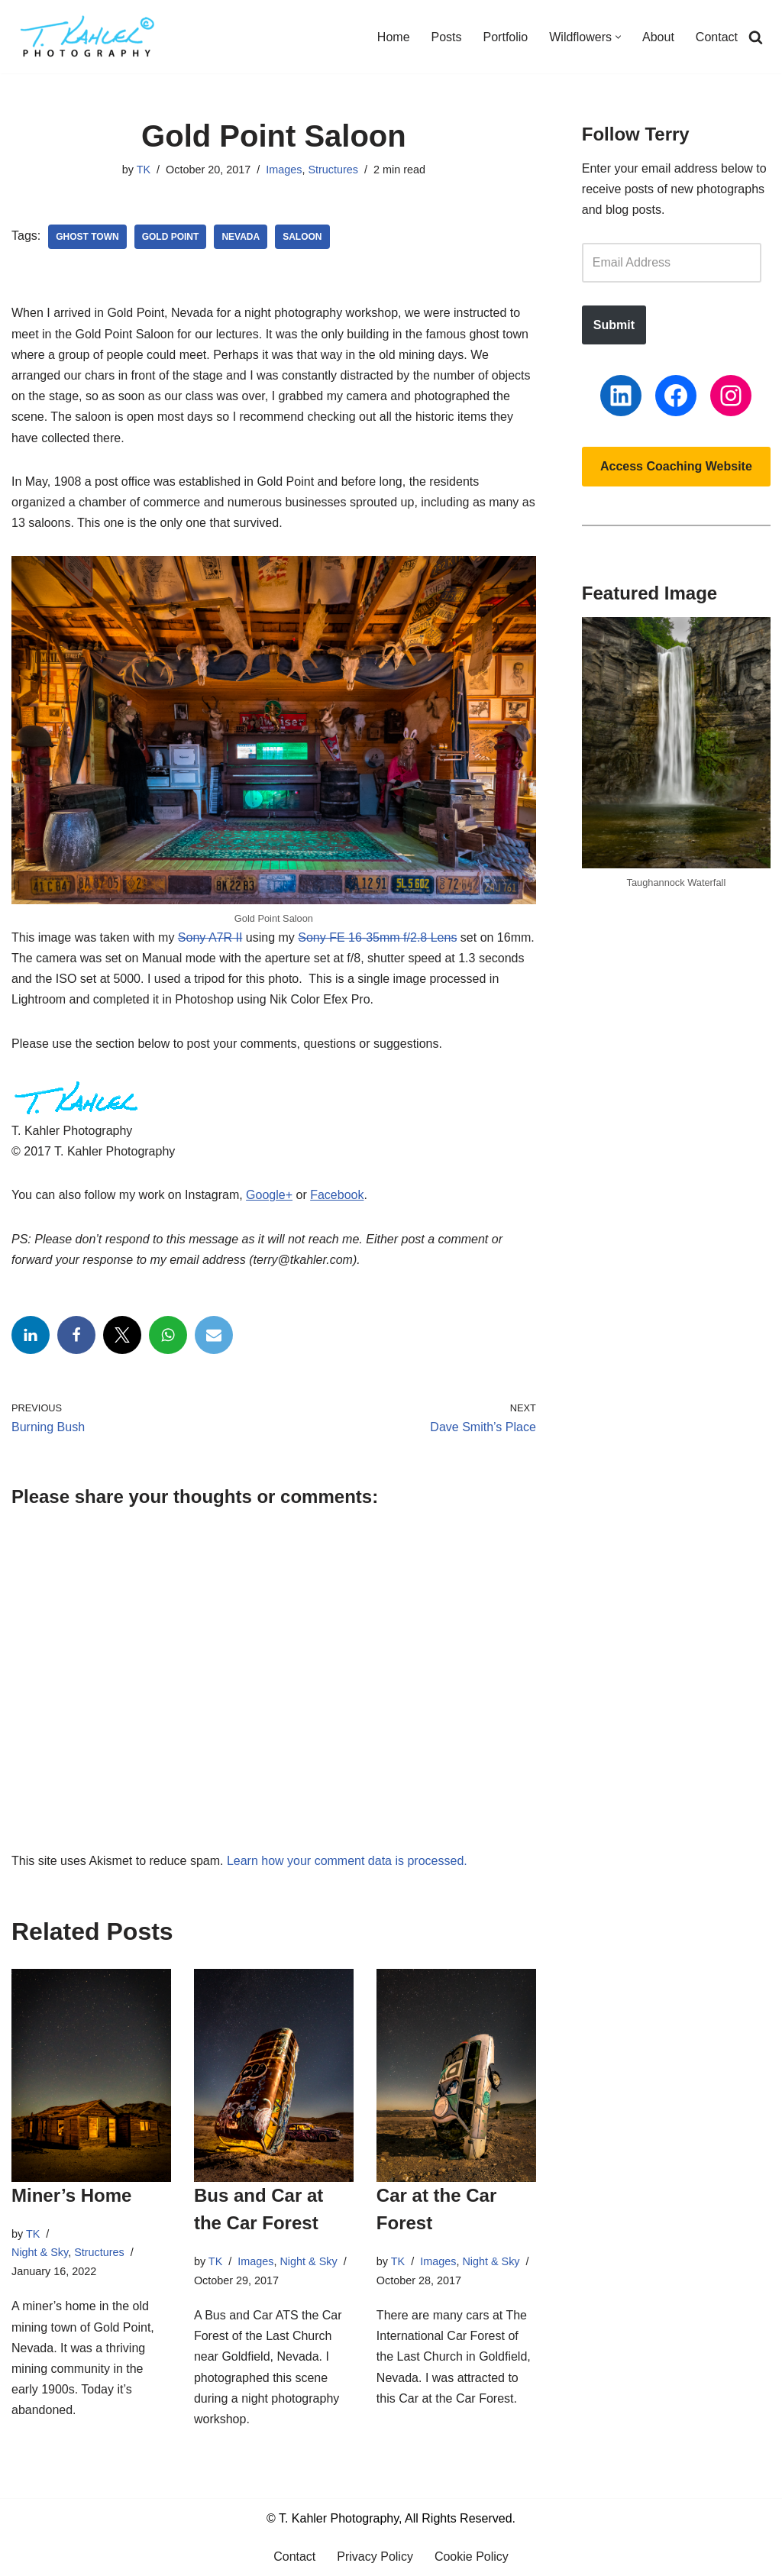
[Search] (755, 37)
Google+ (269, 1194)
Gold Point (170, 236)
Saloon (302, 236)
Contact (717, 37)
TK (143, 169)
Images (284, 169)
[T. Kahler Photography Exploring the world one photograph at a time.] (87, 37)
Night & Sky (39, 2252)
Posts (446, 37)
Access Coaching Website (676, 466)
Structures (333, 169)
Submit (614, 324)
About (658, 37)
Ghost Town (87, 236)
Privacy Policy (375, 2556)
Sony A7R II (210, 937)
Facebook (337, 1194)
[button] (618, 37)
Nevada (240, 236)
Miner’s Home (71, 2195)
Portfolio (505, 37)
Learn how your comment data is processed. (347, 1860)
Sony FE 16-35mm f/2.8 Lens (377, 937)
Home (393, 37)
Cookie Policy (472, 2556)
